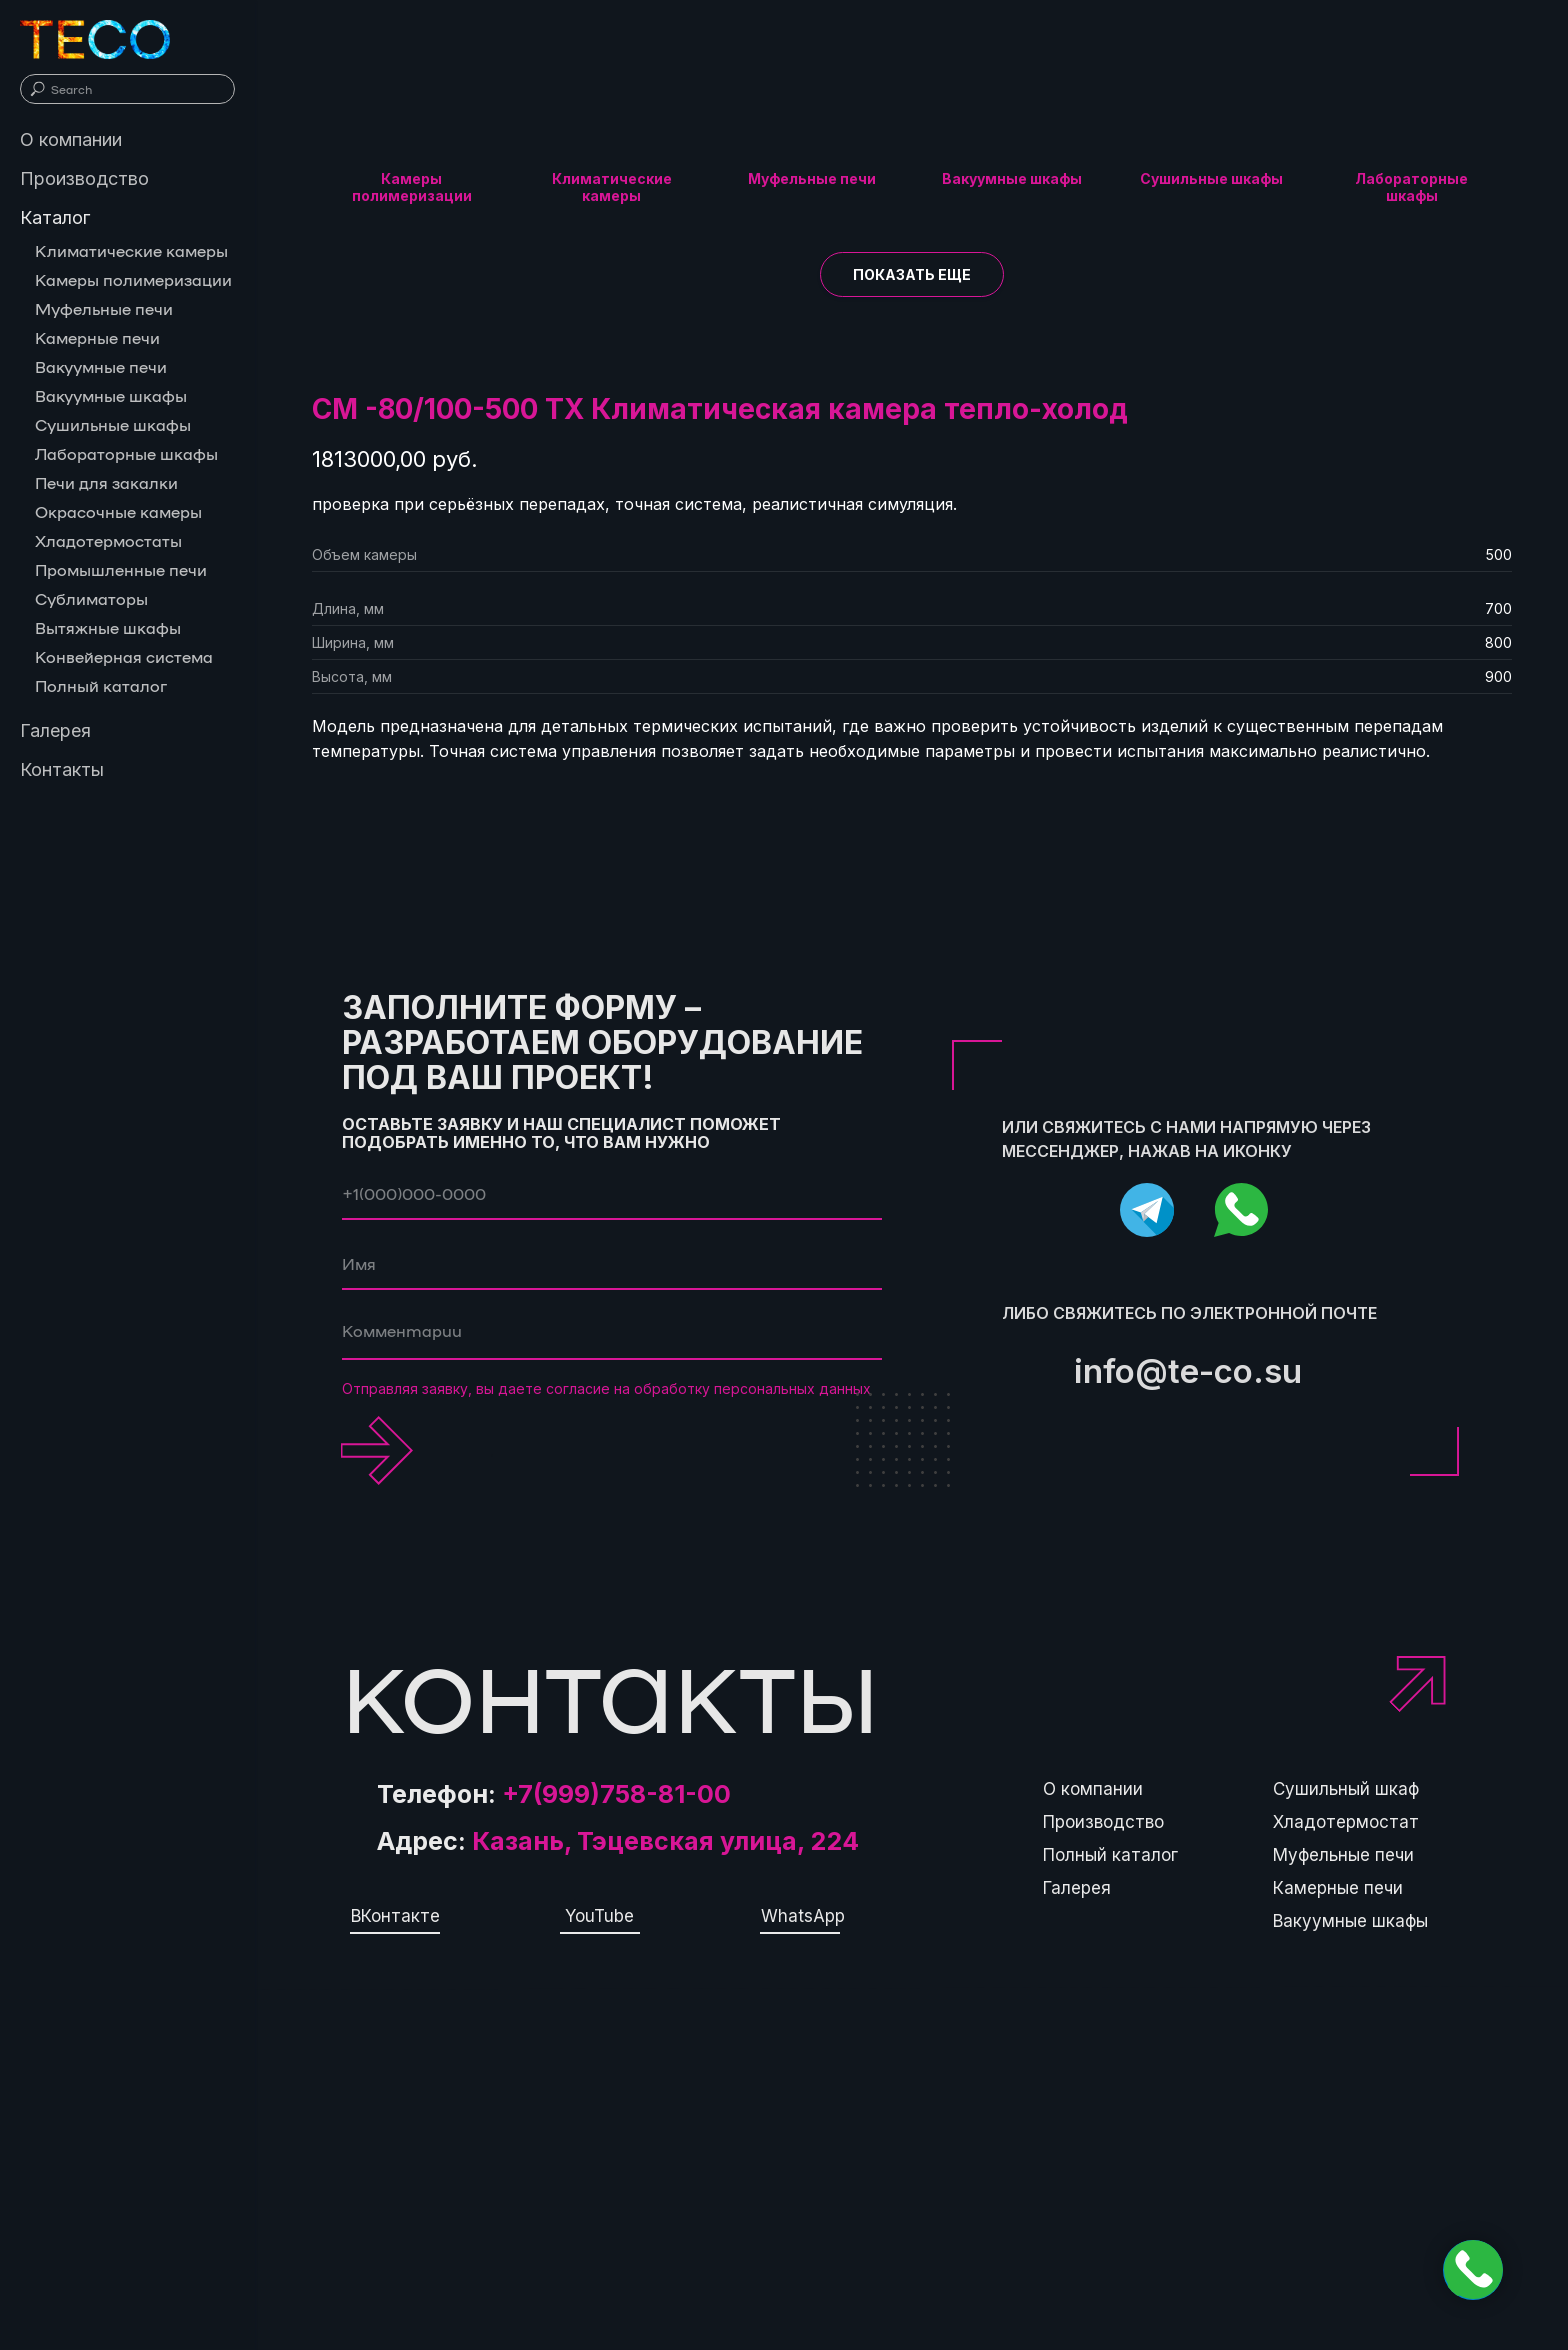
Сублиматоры (91, 598)
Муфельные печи (1343, 1855)
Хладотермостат (1346, 1822)
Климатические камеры (131, 250)
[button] (912, 274)
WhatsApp (803, 1916)
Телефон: (554, 1794)
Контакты (62, 769)
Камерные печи (1338, 1888)
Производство (1103, 1822)
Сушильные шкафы (113, 424)
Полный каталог (1110, 1855)
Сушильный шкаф (1346, 1789)
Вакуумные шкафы (1350, 1921)
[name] (612, 1265)
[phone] (612, 1195)
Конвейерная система (124, 656)
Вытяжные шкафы (108, 627)
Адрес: (618, 1841)
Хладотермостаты (108, 540)
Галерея (1077, 1888)
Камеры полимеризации (133, 279)
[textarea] (612, 1335)
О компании (1093, 1789)
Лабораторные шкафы (126, 453)
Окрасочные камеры (118, 511)
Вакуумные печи (101, 366)
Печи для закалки (106, 482)
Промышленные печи (121, 569)
